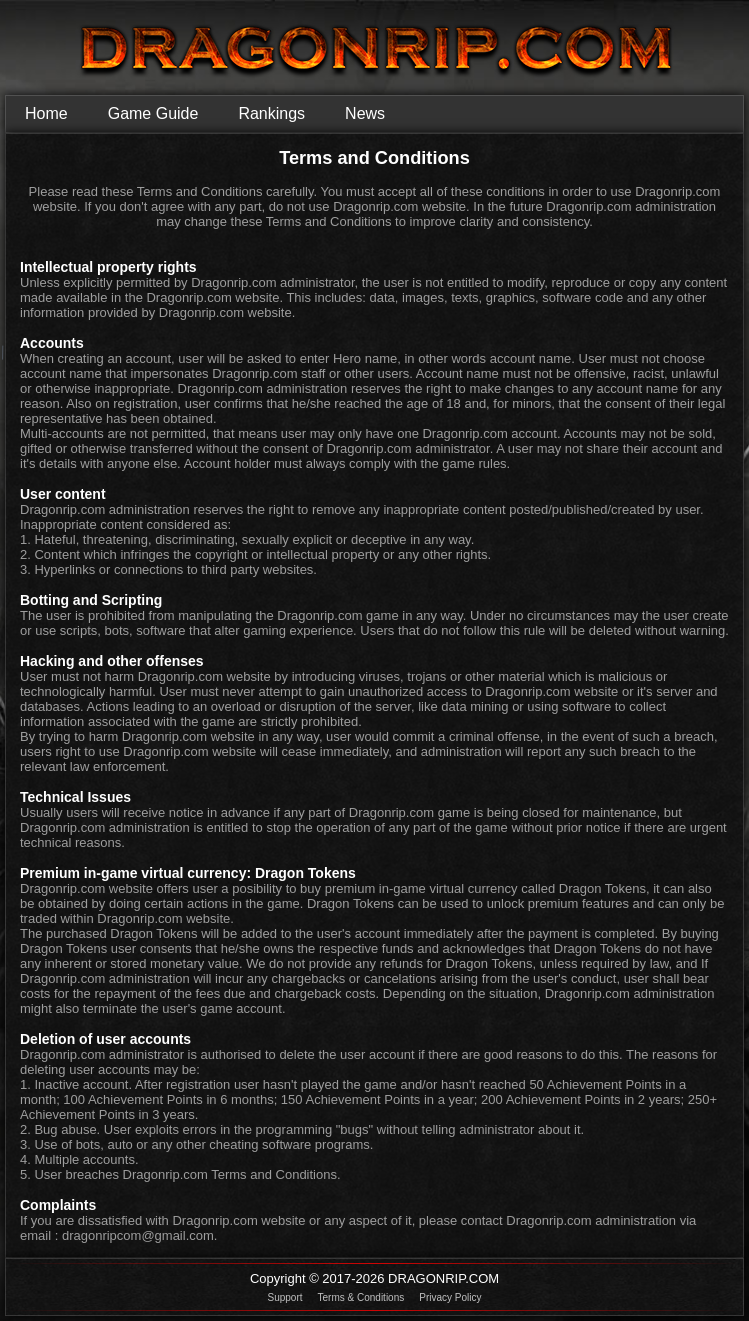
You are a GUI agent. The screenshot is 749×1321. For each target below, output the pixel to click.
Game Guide (153, 113)
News (365, 113)
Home (46, 113)
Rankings (271, 113)
